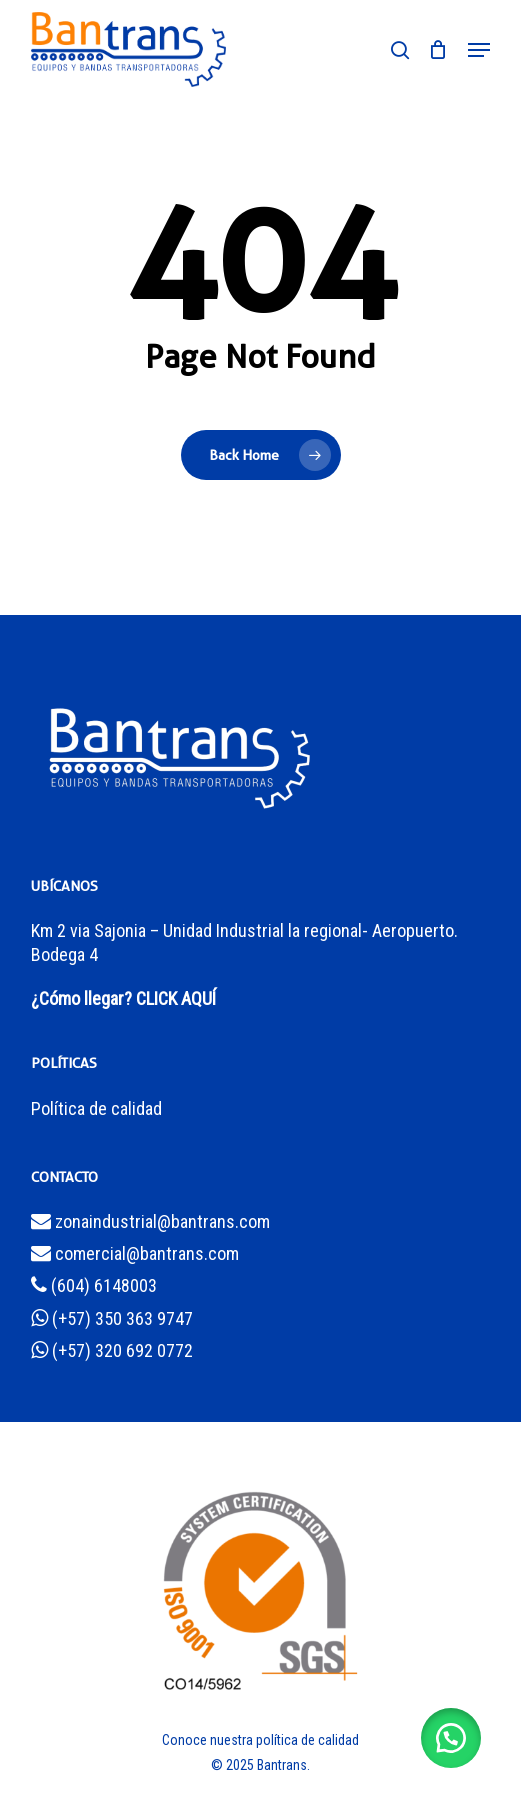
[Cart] (438, 49)
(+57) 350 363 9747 (112, 1318)
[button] (479, 50)
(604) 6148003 (94, 1285)
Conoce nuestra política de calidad (260, 1740)
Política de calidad (96, 1108)
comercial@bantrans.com (135, 1253)
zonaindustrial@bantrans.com (150, 1221)
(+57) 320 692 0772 (112, 1350)
